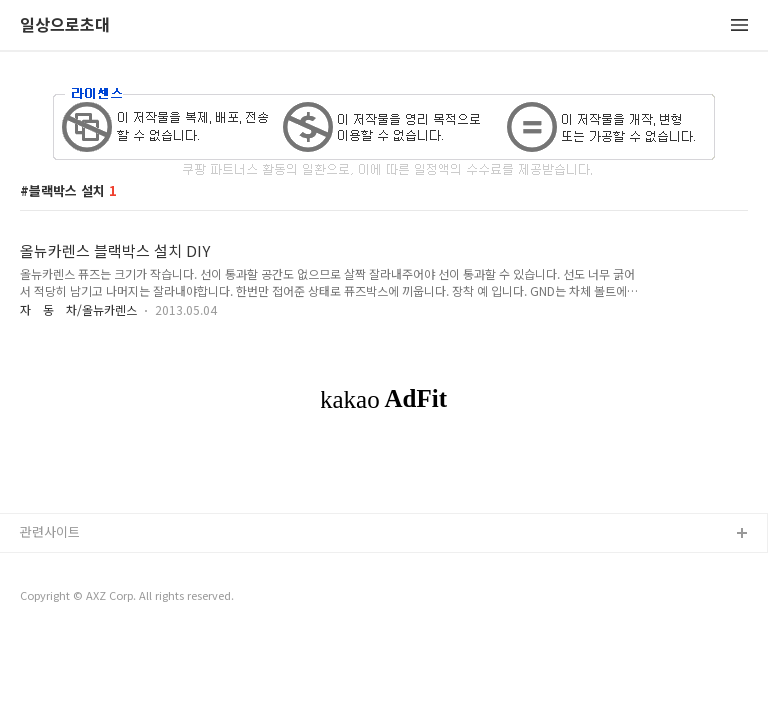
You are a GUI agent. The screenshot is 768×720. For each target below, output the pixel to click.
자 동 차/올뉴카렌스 (78, 309)
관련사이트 (50, 531)
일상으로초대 (65, 25)
